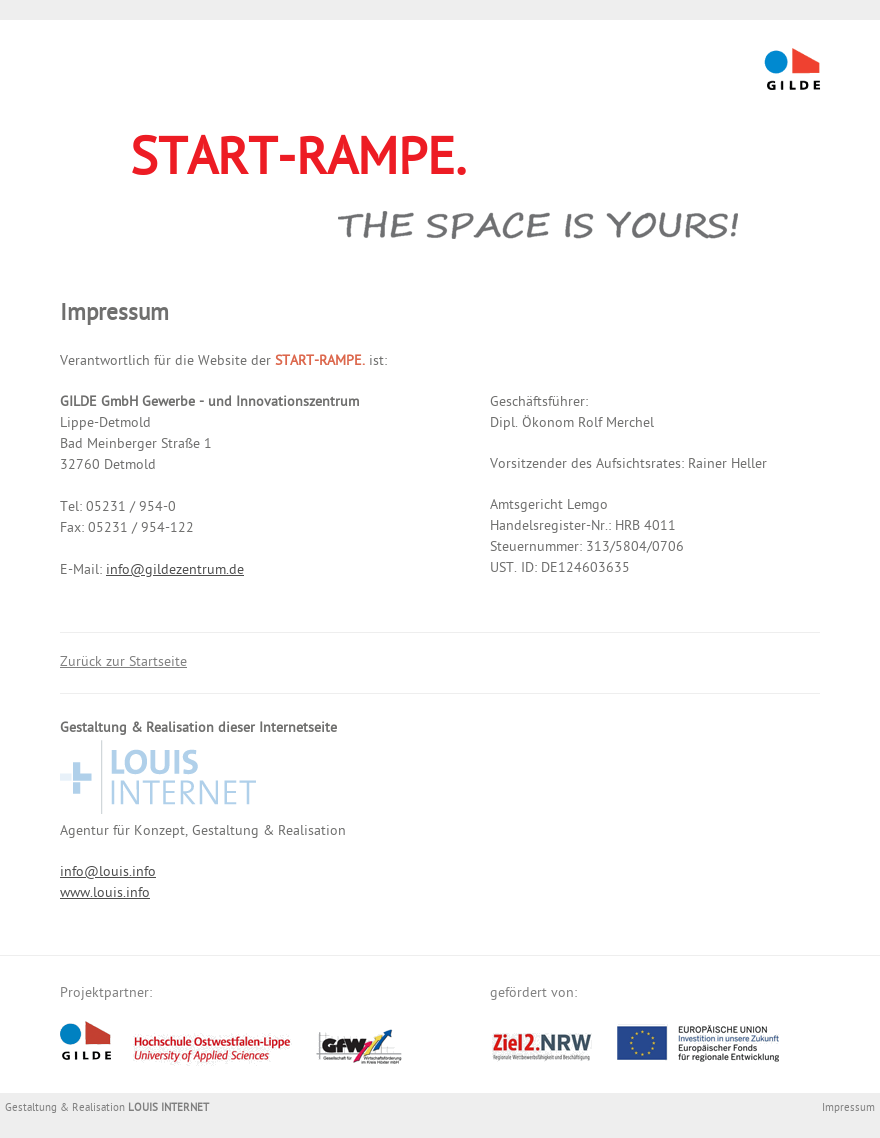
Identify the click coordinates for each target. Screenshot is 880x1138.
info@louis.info (108, 873)
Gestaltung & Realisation (107, 1108)
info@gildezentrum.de (175, 571)
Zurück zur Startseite (123, 663)
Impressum (848, 1108)
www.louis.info (105, 894)
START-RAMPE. (298, 164)
